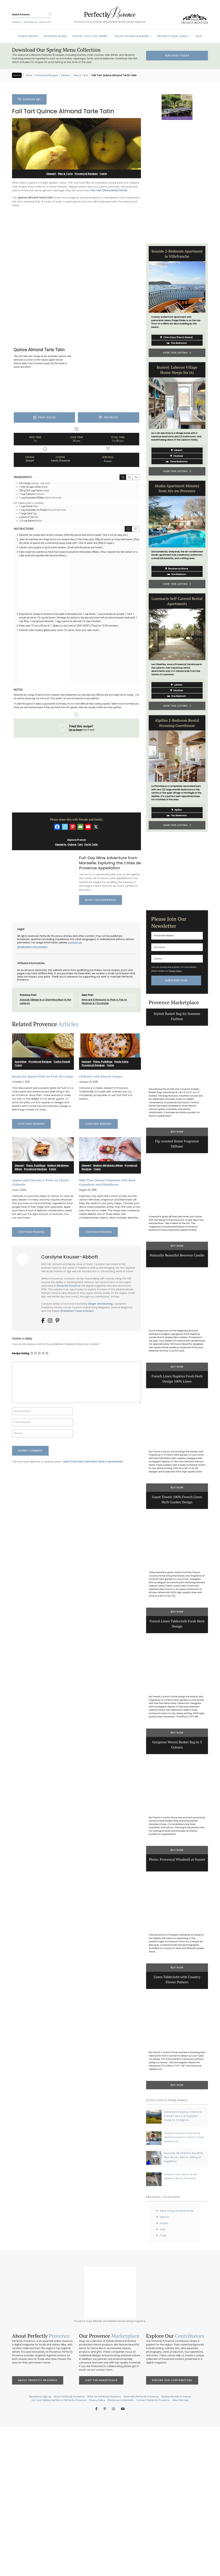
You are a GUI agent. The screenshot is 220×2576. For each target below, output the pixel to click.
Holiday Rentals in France (176, 2396)
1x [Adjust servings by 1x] (122, 477)
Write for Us (45, 22)
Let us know (75, 729)
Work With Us (30, 22)
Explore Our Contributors (172, 2380)
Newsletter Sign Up (40, 2396)
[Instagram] (65, 827)
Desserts (60, 844)
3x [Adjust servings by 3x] (135, 477)
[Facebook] (57, 827)
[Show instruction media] (128, 529)
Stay (162, 2229)
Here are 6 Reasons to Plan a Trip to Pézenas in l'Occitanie (104, 1001)
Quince (71, 844)
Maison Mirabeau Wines (108, 1165)
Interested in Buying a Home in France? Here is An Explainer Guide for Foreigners (182, 2116)
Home (16, 75)
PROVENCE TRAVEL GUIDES (172, 36)
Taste (28, 75)
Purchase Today (177, 55)
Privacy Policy (175, 970)
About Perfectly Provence (37, 2380)
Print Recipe (44, 417)
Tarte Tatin (91, 844)
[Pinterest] (73, 827)
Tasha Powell (61, 1061)
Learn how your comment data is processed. (93, 1461)
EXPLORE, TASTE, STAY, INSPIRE (90, 36)
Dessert (65, 75)
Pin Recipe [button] (108, 417)
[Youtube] (88, 827)
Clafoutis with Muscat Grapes (100, 1076)
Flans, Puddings (102, 1061)
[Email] (80, 827)
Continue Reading (31, 1124)
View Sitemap (180, 2400)
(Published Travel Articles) (77, 1311)
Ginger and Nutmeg (100, 1303)
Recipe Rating (20, 1353)
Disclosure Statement (120, 2400)
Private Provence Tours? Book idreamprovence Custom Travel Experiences (184, 2137)
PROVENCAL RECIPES (55, 36)
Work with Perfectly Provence (141, 2396)
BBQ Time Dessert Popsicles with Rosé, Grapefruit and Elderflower (107, 1182)
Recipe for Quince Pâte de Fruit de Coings (42, 1076)
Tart (80, 844)
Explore (164, 2217)
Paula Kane (121, 1061)
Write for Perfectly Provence (104, 2396)
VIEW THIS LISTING (177, 352)
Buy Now (177, 1131)
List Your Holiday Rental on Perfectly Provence (59, 2400)
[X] (96, 827)
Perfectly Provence (68, 1285)
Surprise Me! (29, 99)
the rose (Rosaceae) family (108, 190)
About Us (16, 22)
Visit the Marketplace (101, 2380)
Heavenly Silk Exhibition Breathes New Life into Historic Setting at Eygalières (183, 2157)
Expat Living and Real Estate (177, 2210)
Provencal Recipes (47, 75)
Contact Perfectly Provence (153, 2400)
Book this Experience (100, 900)
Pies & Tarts (81, 75)
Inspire (164, 2223)
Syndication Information (32, 947)
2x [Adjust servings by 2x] (129, 477)
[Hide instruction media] (135, 529)
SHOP (199, 36)
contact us (75, 942)
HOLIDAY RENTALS (28, 36)
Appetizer (21, 1061)
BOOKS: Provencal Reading (132, 36)
